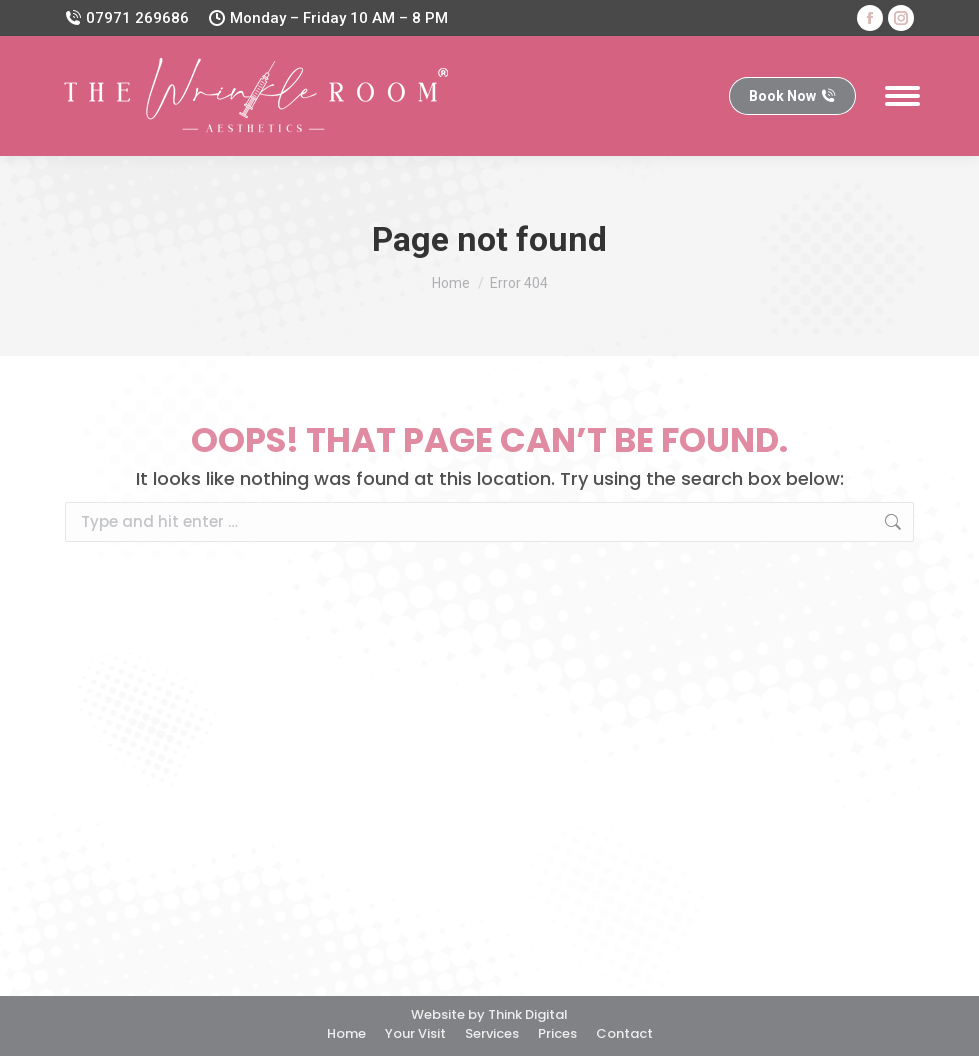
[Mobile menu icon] (902, 96)
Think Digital (528, 1014)
